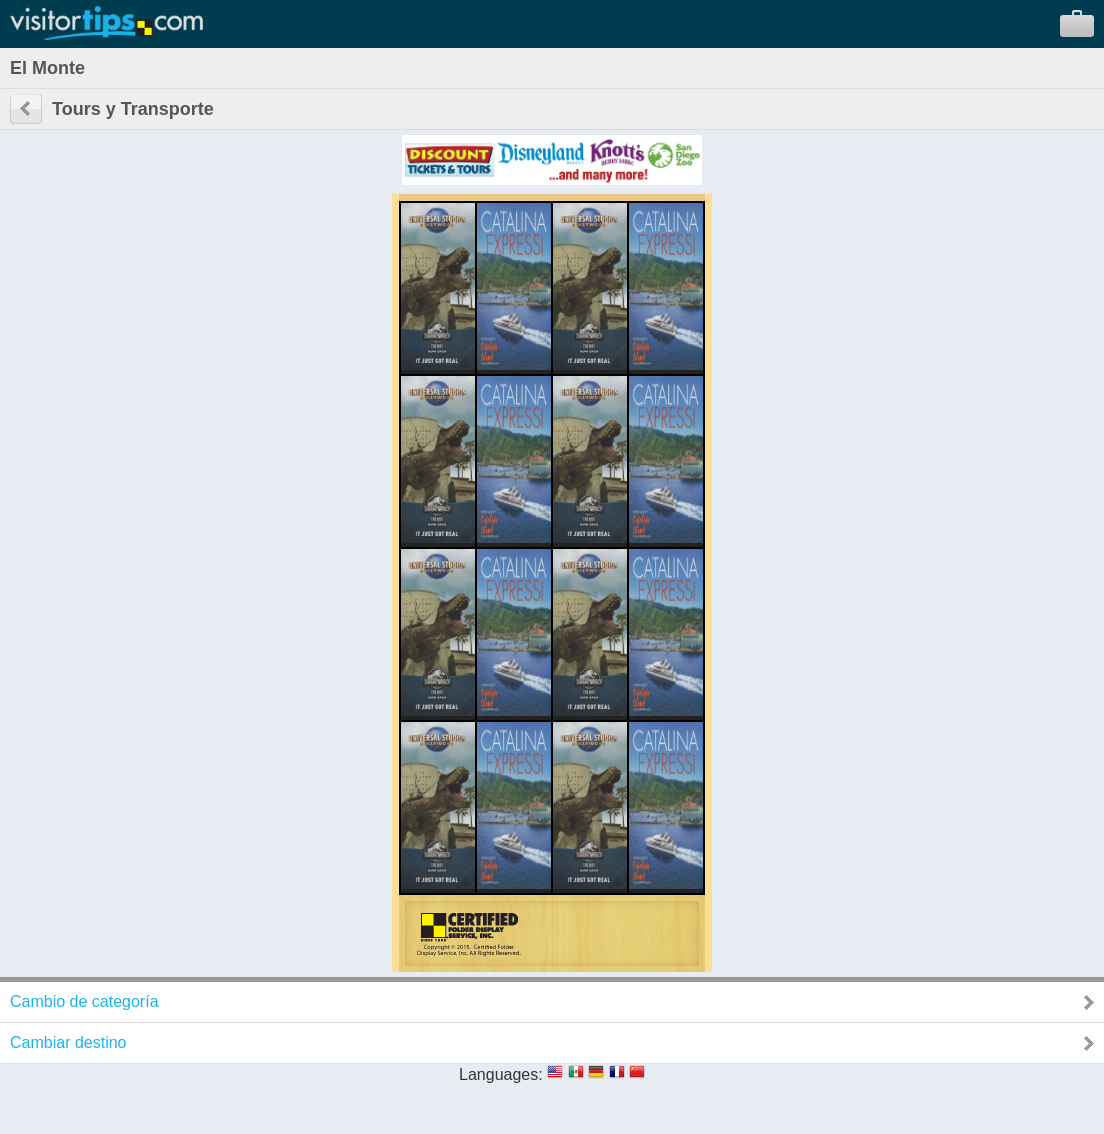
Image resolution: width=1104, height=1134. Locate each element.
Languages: (501, 1074)
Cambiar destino (68, 1042)
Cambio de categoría (84, 1001)
